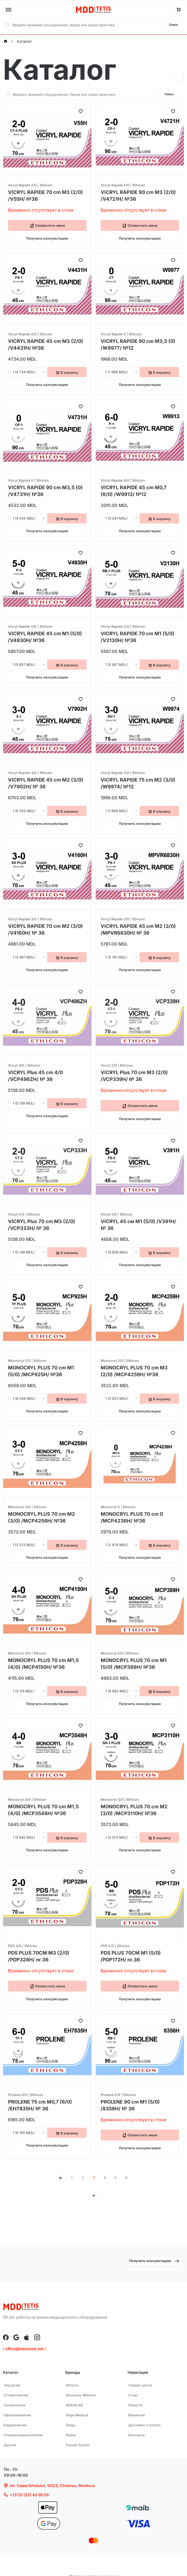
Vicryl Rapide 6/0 (115, 480)
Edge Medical (77, 2415)
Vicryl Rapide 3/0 (22, 773)
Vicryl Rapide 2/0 (22, 185)
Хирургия (12, 2385)
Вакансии (136, 2415)
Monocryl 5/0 (19, 1360)
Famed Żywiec (78, 2445)
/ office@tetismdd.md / (24, 2348)
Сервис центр (140, 2385)
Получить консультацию (47, 238)
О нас (133, 2395)
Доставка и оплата (144, 2425)
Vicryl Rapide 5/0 (22, 626)
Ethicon (46, 185)
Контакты (136, 2435)
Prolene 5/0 (110, 2095)
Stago (71, 2425)
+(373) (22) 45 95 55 (26, 2495)
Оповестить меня (47, 225)
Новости (135, 2405)
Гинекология (14, 2405)
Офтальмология (17, 2415)
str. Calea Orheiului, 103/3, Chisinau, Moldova (49, 2485)
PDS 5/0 (107, 1946)
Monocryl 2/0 (112, 1360)
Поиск (173, 24)
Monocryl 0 (110, 1507)
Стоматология (16, 2395)
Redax (71, 2435)
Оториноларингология (23, 2435)
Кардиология (15, 2425)
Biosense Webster (81, 2395)
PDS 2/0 (14, 1946)
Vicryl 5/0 (109, 1214)
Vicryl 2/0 (109, 1065)
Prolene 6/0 (17, 2095)
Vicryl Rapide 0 (113, 334)
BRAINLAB (74, 2405)
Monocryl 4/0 (19, 1653)
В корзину (67, 372)
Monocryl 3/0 (19, 1507)
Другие (10, 2445)
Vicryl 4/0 (16, 1065)
